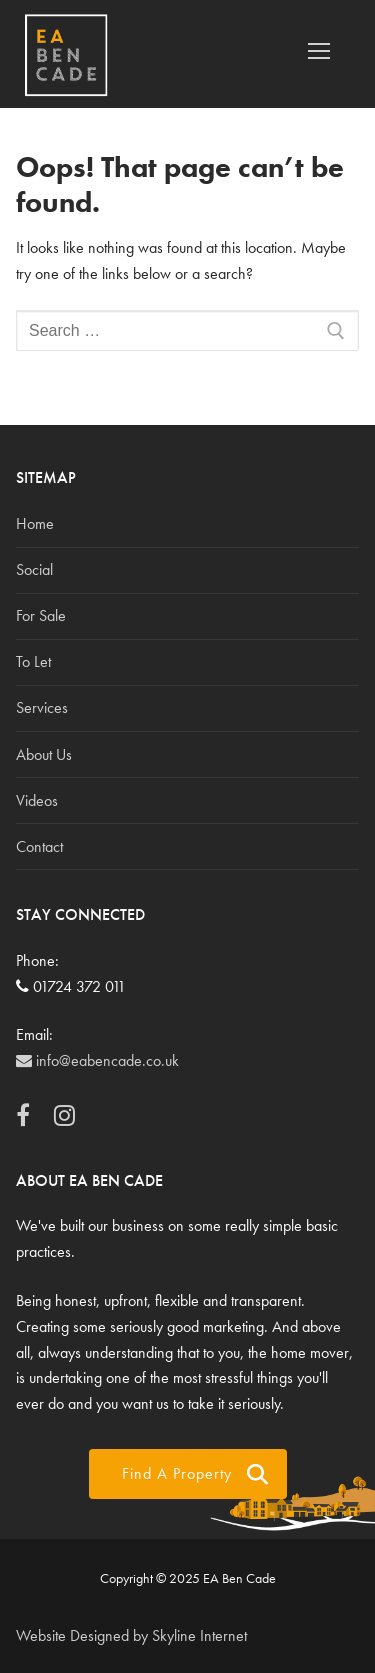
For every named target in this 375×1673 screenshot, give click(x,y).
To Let (33, 661)
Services (42, 707)
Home (35, 523)
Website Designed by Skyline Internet (131, 1635)
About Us (44, 754)
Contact (39, 846)
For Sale (41, 615)
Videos (37, 800)
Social (34, 569)
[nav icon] (319, 52)
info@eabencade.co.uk (97, 1060)
